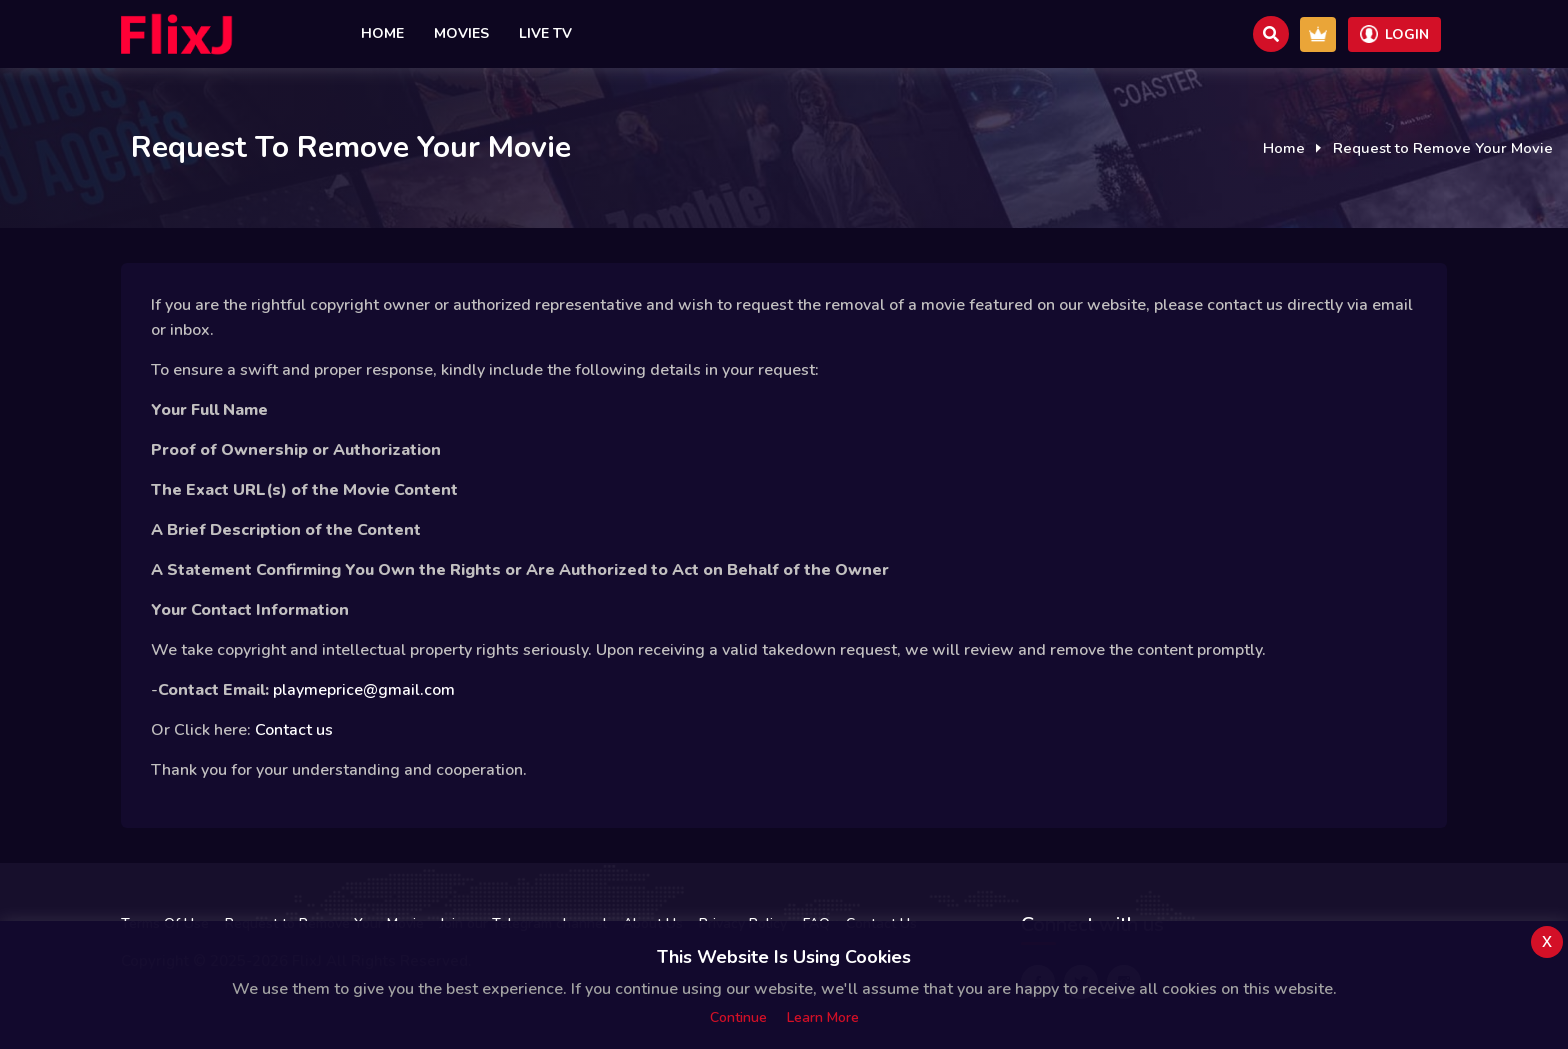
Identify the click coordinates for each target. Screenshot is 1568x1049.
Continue (738, 1017)
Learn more (823, 1017)
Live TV (545, 33)
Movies (461, 33)
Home (382, 33)
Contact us (294, 730)
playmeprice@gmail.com (364, 690)
